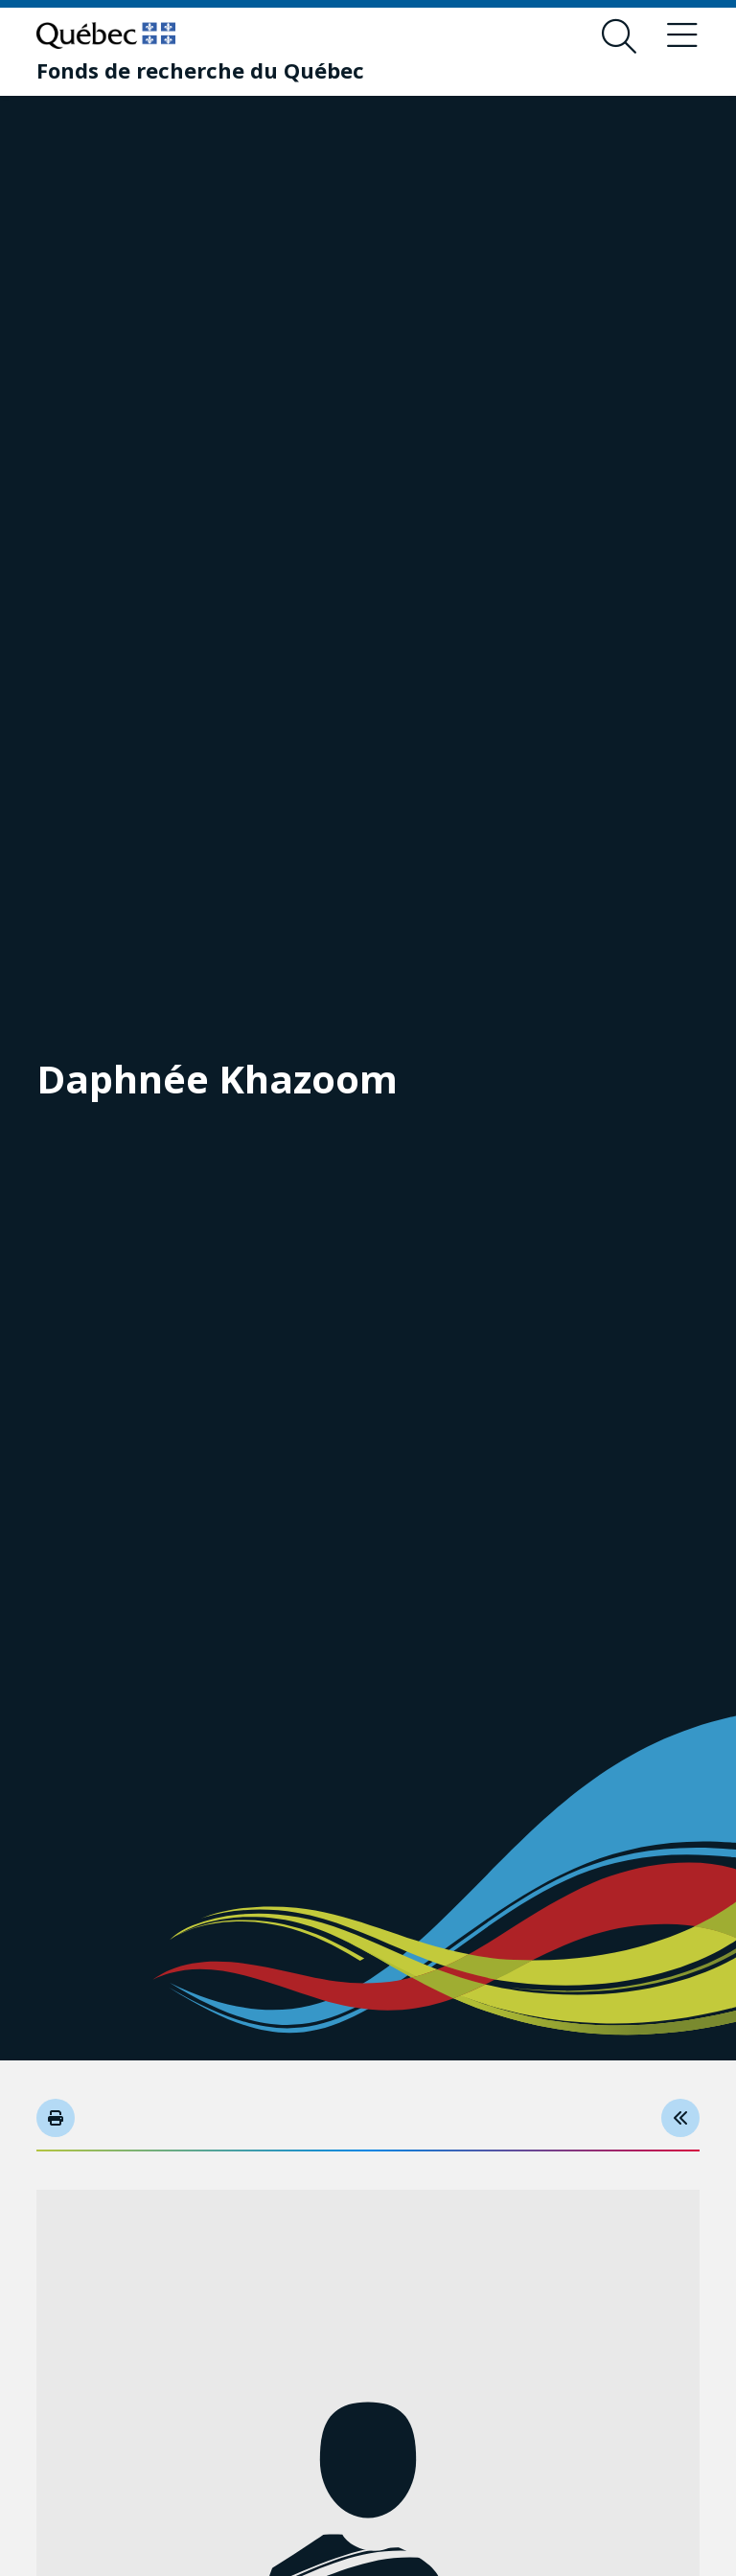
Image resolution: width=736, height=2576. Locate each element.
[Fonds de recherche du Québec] (200, 69)
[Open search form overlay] (619, 36)
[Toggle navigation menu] (682, 36)
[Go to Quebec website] (105, 35)
